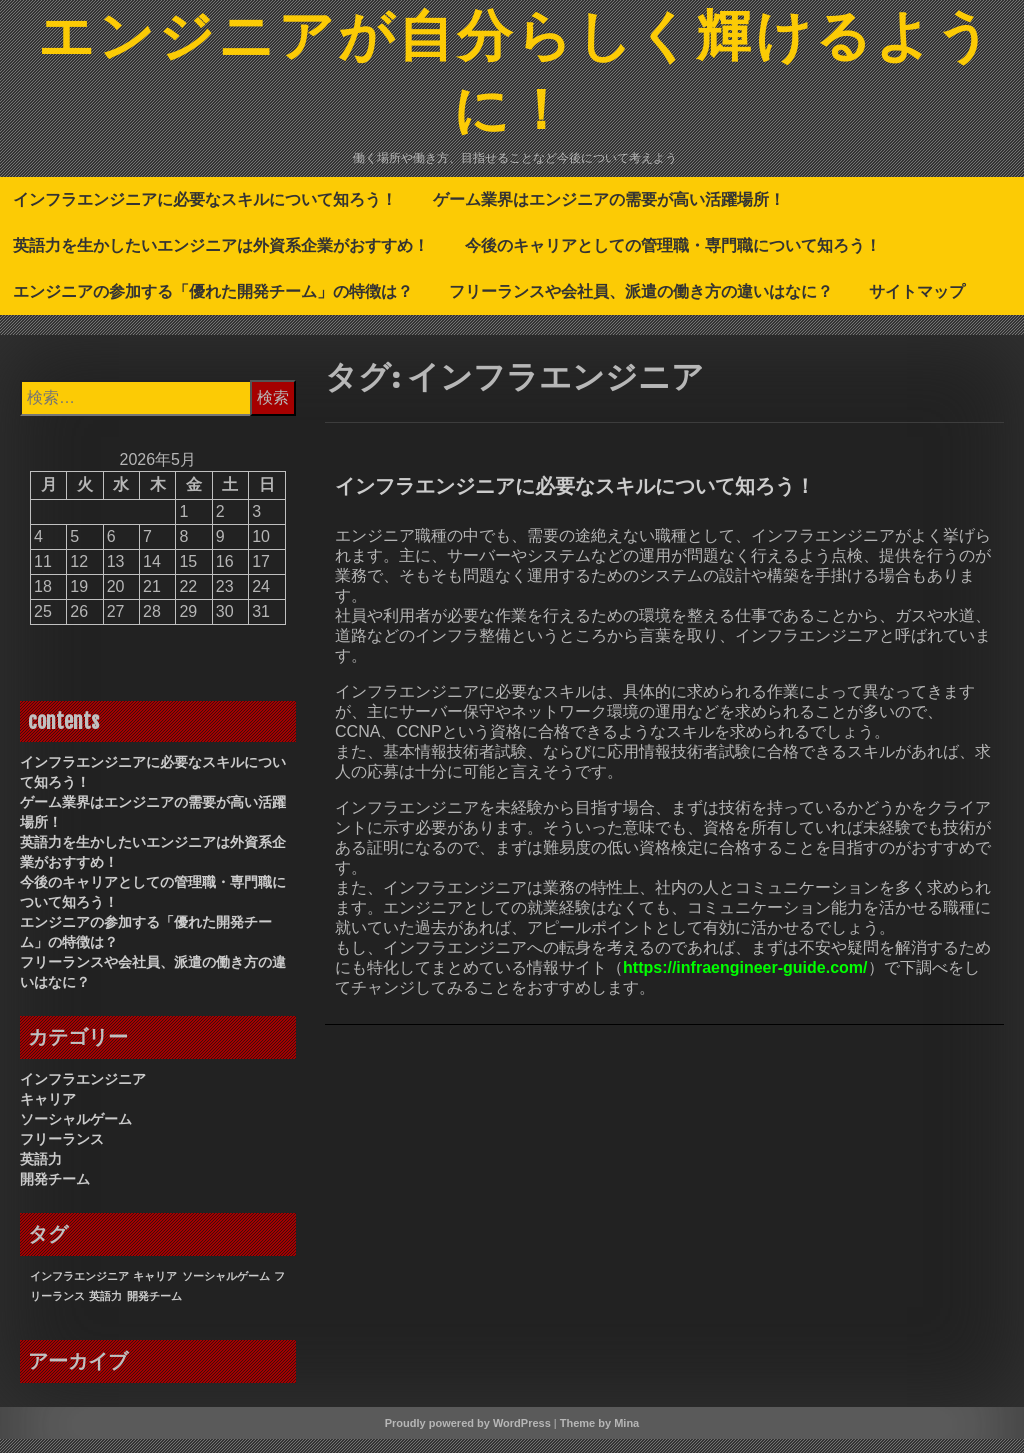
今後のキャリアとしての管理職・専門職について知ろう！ (673, 259)
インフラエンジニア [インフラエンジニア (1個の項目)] (79, 1290)
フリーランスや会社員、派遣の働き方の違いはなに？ (641, 305)
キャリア (48, 1113)
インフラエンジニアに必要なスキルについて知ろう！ (205, 213)
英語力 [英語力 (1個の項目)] (105, 1310)
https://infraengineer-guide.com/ (745, 981)
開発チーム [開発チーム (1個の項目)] (154, 1310)
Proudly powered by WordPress (468, 1437)
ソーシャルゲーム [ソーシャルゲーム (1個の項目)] (226, 1290)
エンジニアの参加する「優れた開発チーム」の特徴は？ (213, 305)
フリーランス (62, 1153)
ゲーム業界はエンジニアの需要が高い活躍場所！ (609, 213)
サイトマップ (917, 305)
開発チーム (55, 1193)
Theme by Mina (599, 1437)
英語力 (41, 1173)
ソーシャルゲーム (76, 1133)
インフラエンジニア (83, 1093)
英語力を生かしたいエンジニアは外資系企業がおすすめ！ (221, 259)
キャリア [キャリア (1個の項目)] (155, 1290)
